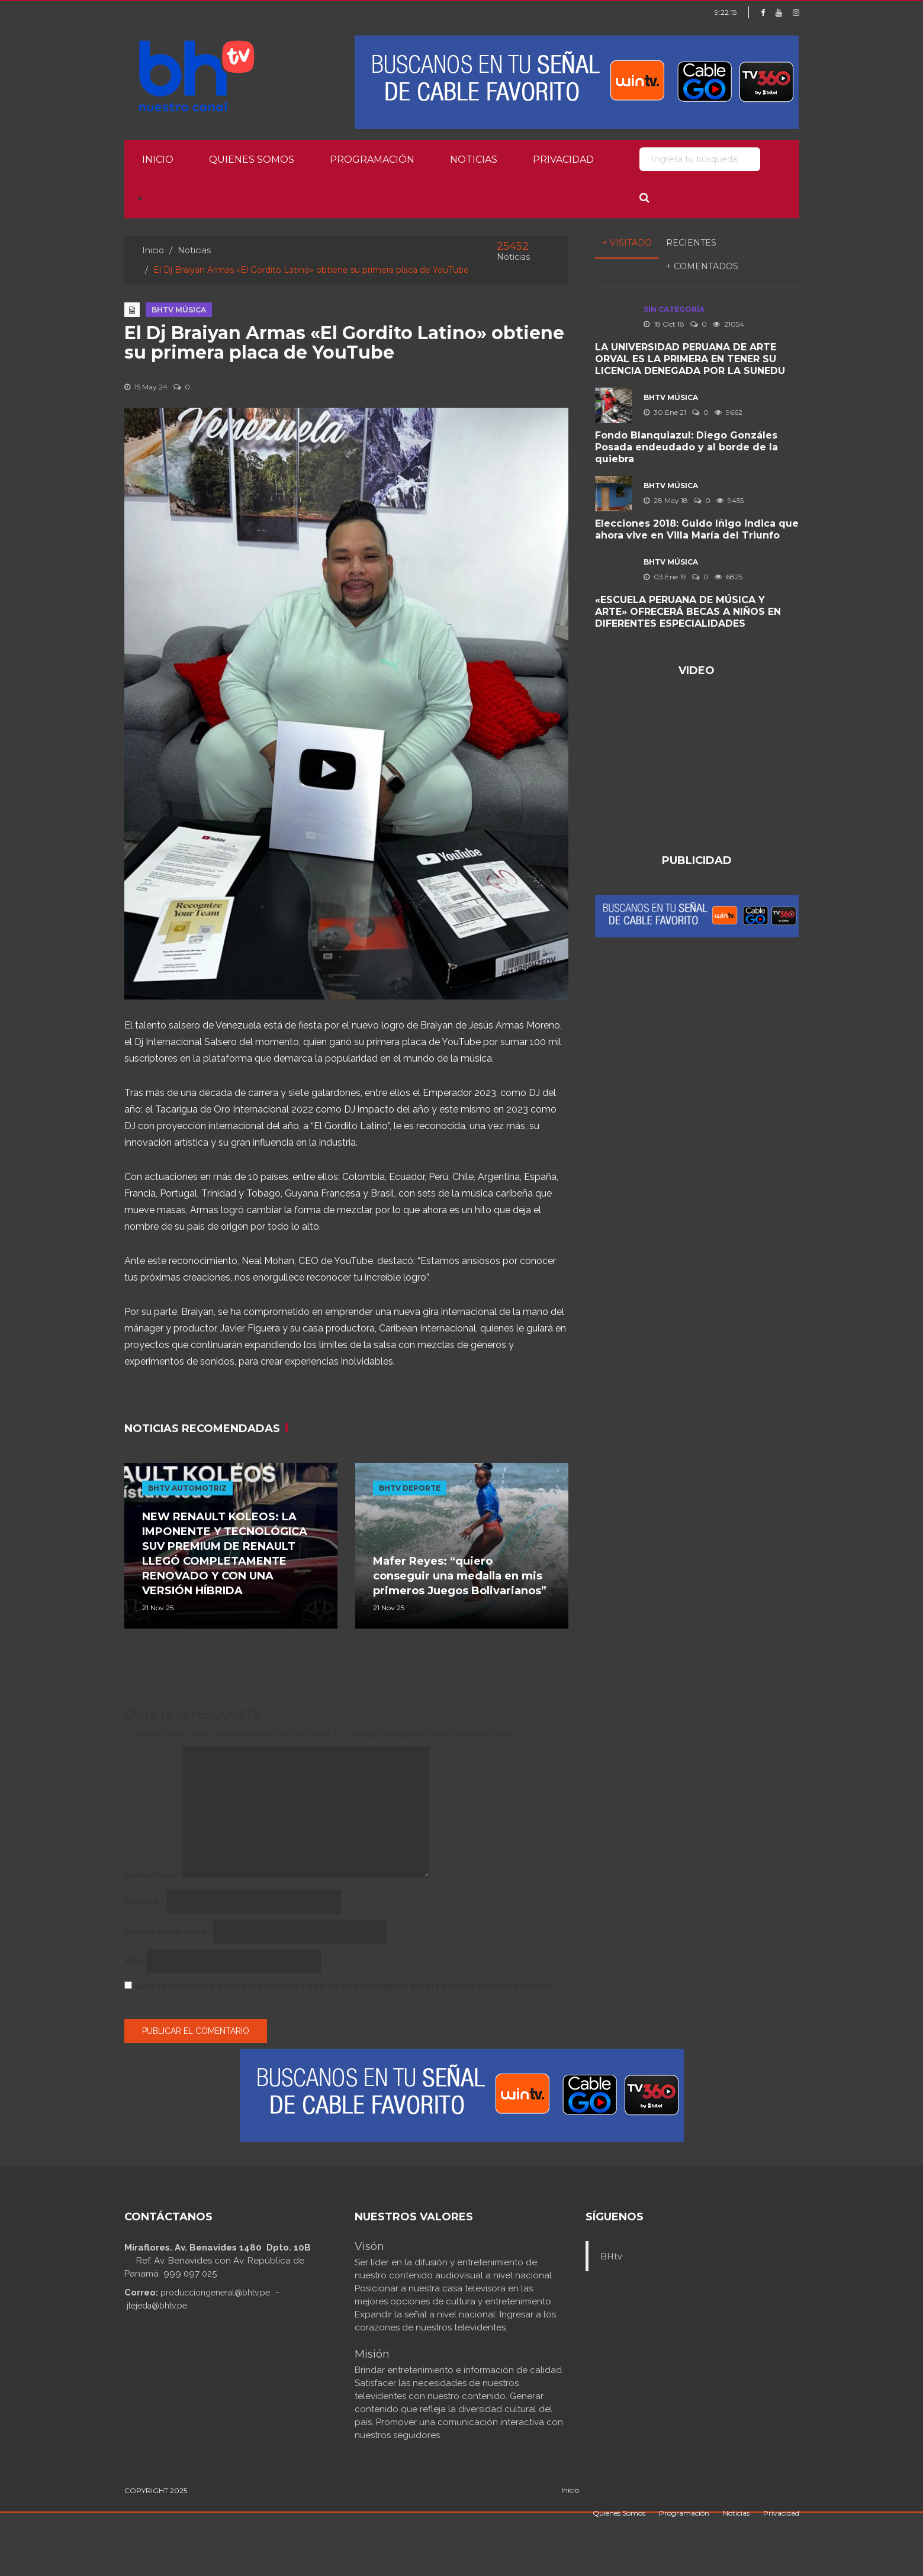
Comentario (152, 1874)
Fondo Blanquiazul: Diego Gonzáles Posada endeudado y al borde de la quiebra (686, 447)
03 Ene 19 (665, 576)
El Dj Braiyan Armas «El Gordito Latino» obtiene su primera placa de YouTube (344, 342)
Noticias (473, 159)
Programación (372, 159)
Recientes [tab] (691, 242)
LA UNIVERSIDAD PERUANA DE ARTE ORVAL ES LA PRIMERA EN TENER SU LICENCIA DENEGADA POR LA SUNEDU (690, 358)
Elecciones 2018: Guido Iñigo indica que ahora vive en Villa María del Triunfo (697, 529)
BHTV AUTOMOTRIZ (187, 1488)
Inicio (157, 159)
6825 (728, 576)
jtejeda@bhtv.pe (157, 2305)
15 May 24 (146, 386)
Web (134, 1961)
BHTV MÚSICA (179, 309)
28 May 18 (666, 500)
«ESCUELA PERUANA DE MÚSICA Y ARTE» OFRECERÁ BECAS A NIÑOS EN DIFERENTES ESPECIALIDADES (688, 611)
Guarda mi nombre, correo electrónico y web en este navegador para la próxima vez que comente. (344, 1986)
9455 (730, 500)
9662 (728, 412)
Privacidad (563, 159)
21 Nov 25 (157, 1607)
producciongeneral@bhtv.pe (215, 2292)
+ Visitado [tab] (627, 242)
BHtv (611, 2256)
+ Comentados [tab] (702, 266)
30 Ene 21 (665, 412)
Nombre (144, 1902)
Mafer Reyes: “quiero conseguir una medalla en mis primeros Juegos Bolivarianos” (459, 1576)
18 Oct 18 (664, 324)
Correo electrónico (167, 1931)
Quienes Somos (251, 159)
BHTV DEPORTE (409, 1488)
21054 (728, 324)
